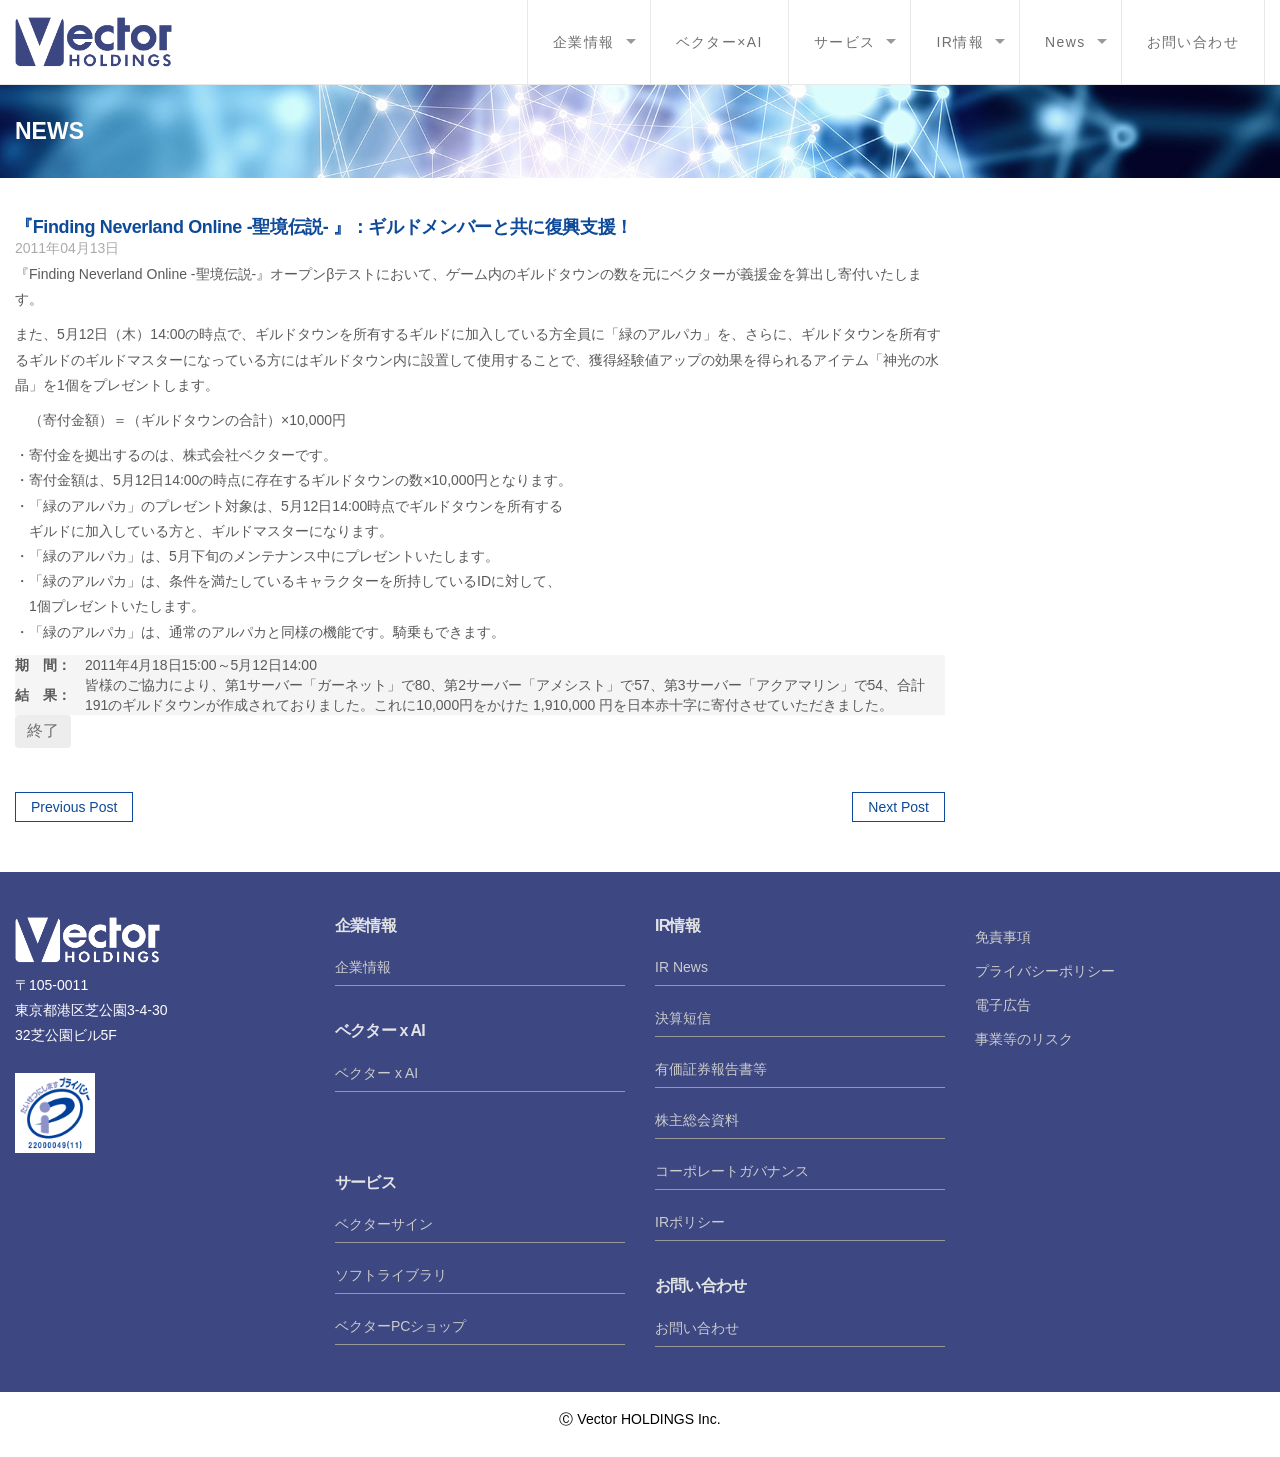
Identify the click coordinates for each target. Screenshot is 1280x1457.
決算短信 (683, 1018)
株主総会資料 (697, 1120)
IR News (681, 967)
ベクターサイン (384, 1224)
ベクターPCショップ (400, 1326)
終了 (43, 730)
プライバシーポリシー (1045, 971)
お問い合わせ (1193, 42)
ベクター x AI (376, 1073)
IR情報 (960, 42)
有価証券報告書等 (711, 1069)
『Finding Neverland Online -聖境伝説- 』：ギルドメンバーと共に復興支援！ (324, 227)
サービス (845, 42)
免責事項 (1003, 937)
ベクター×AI (719, 42)
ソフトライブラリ (391, 1275)
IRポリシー (690, 1222)
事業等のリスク (1024, 1039)
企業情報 (584, 42)
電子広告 (1003, 1005)
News (1065, 42)
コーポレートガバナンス (732, 1171)
